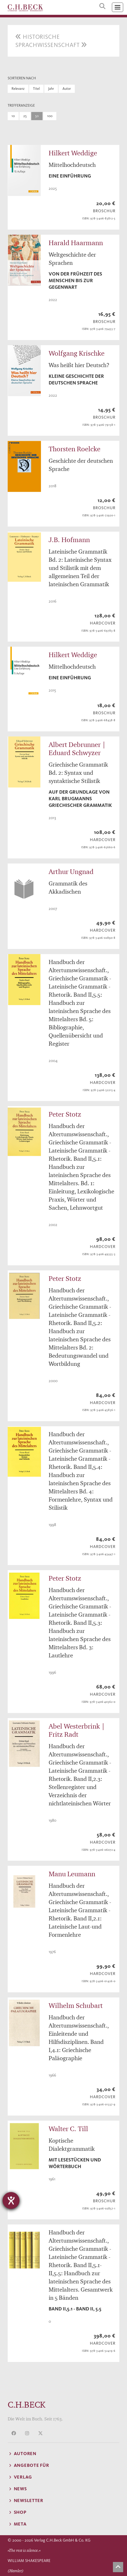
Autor (66, 88)
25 (25, 116)
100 (49, 116)
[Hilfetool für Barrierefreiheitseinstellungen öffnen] (11, 2200)
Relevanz (18, 88)
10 (13, 116)
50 (37, 116)
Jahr (51, 88)
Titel (36, 88)
